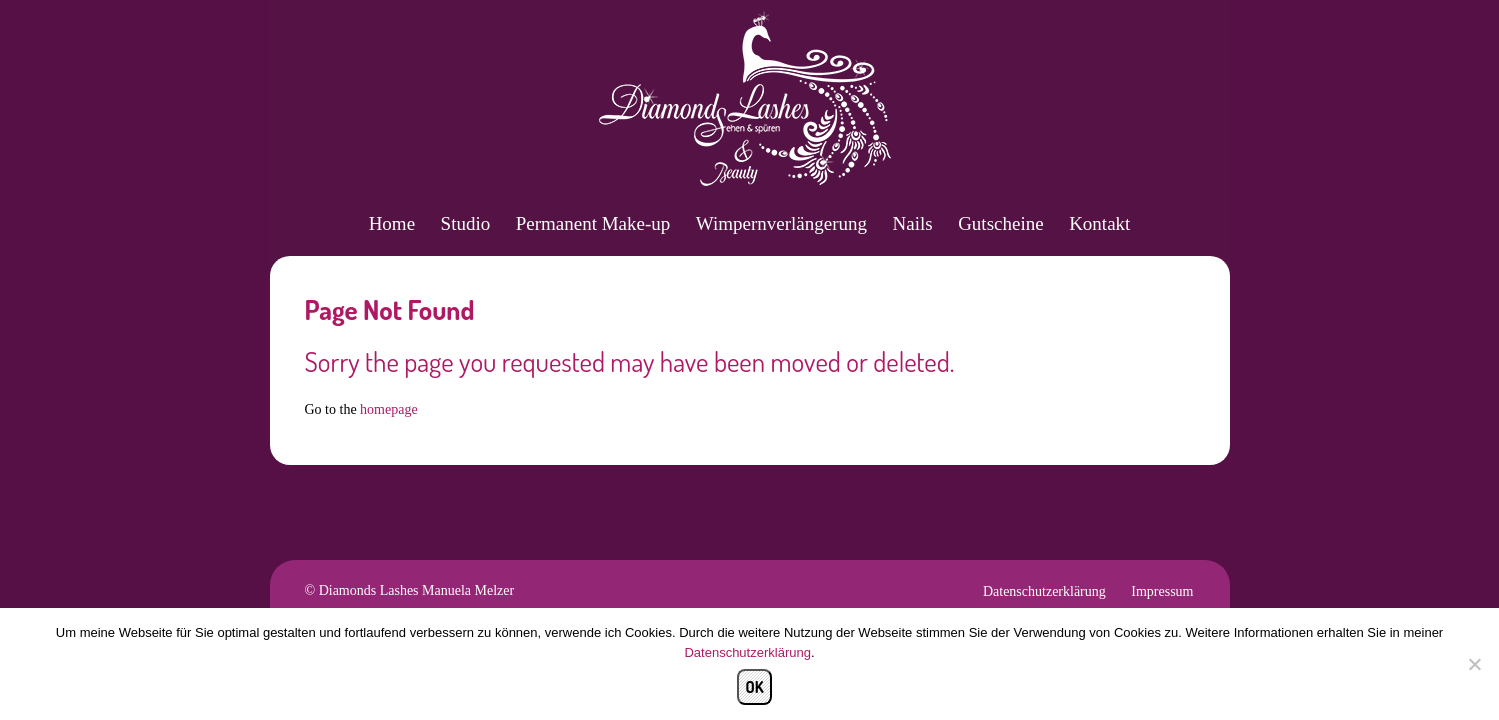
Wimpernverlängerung (781, 223)
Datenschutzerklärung (1044, 591)
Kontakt (1099, 223)
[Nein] (1474, 664)
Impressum (1162, 591)
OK (754, 687)
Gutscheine (1000, 223)
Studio (466, 223)
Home (392, 223)
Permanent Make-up (593, 223)
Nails (913, 223)
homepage (389, 409)
